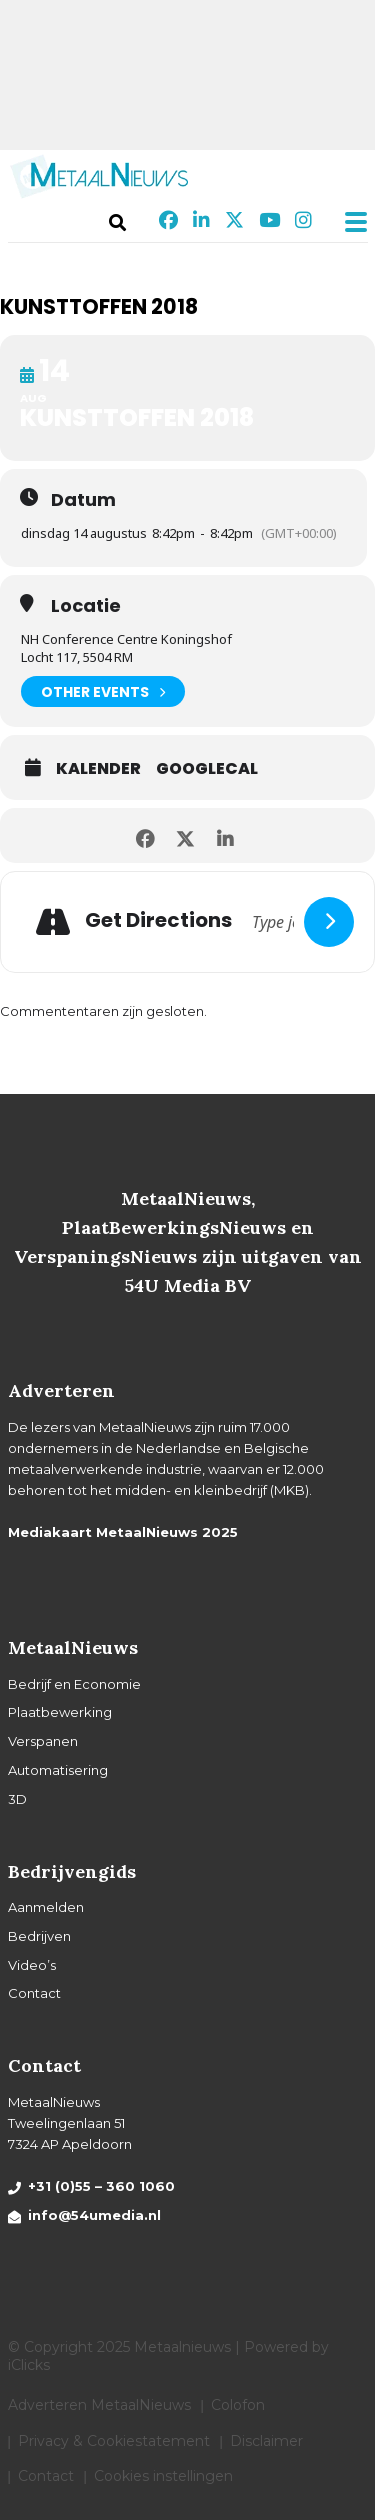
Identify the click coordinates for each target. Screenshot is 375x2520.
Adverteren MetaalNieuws (99, 2405)
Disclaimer (266, 2441)
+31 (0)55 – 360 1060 (101, 2186)
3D (17, 1799)
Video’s (32, 1965)
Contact (34, 1993)
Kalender (98, 769)
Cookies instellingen (163, 2476)
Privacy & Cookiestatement (114, 2441)
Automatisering (58, 1770)
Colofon (238, 2405)
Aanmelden (46, 1907)
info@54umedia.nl (94, 2215)
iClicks (29, 2365)
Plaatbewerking (60, 1712)
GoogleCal (207, 769)
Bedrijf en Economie (74, 1684)
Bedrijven (39, 1936)
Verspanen (43, 1741)
